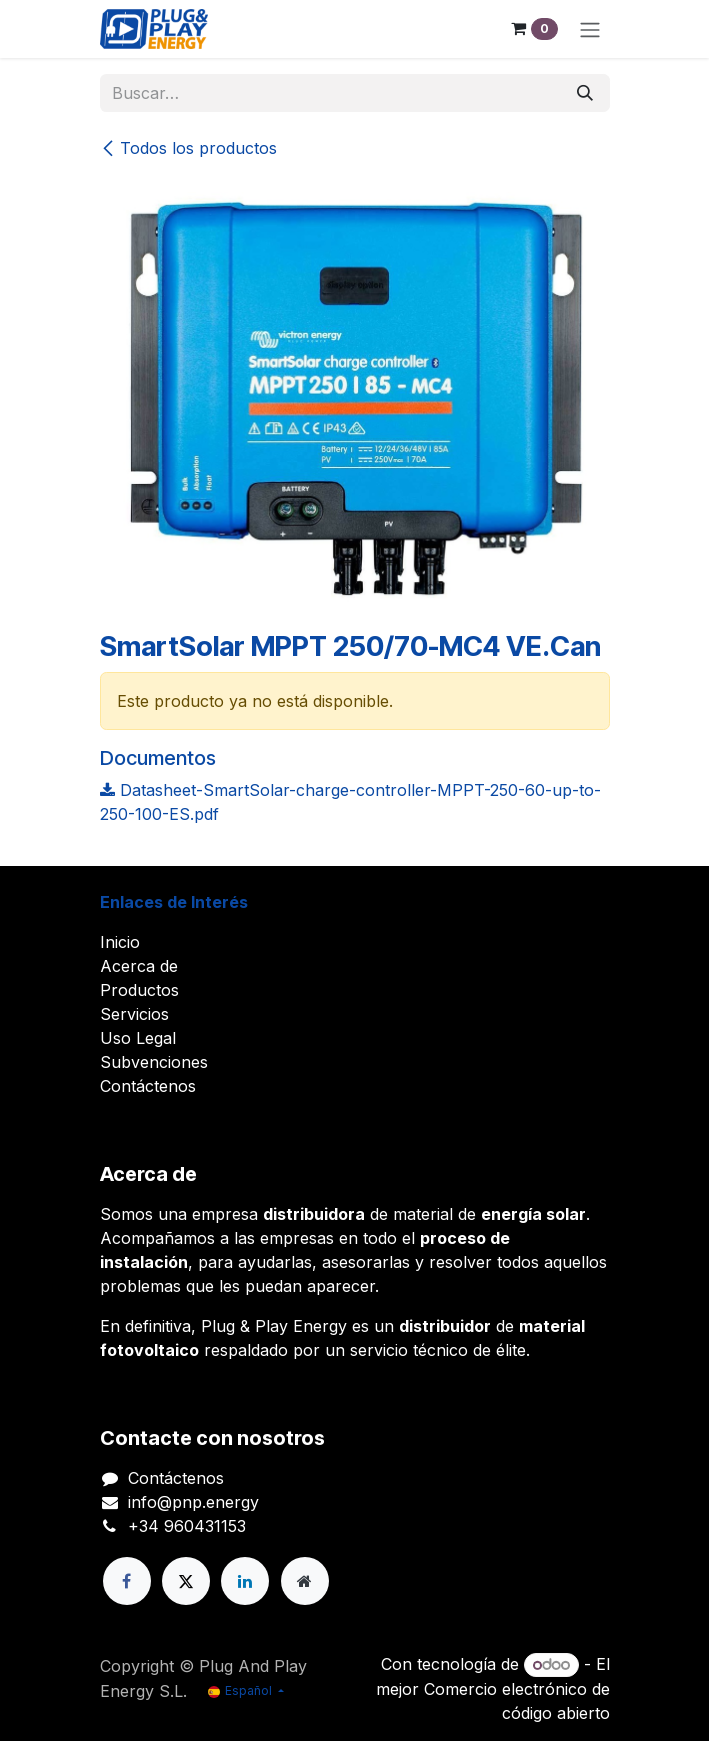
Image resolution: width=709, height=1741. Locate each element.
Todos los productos (188, 148)
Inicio (120, 942)
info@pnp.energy (193, 1502)
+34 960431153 (187, 1526)
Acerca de (139, 966)
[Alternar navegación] (590, 29)
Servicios (134, 1014)
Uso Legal (138, 1038)
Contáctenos (148, 1086)
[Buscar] (585, 93)
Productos (139, 990)
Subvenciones (154, 1062)
